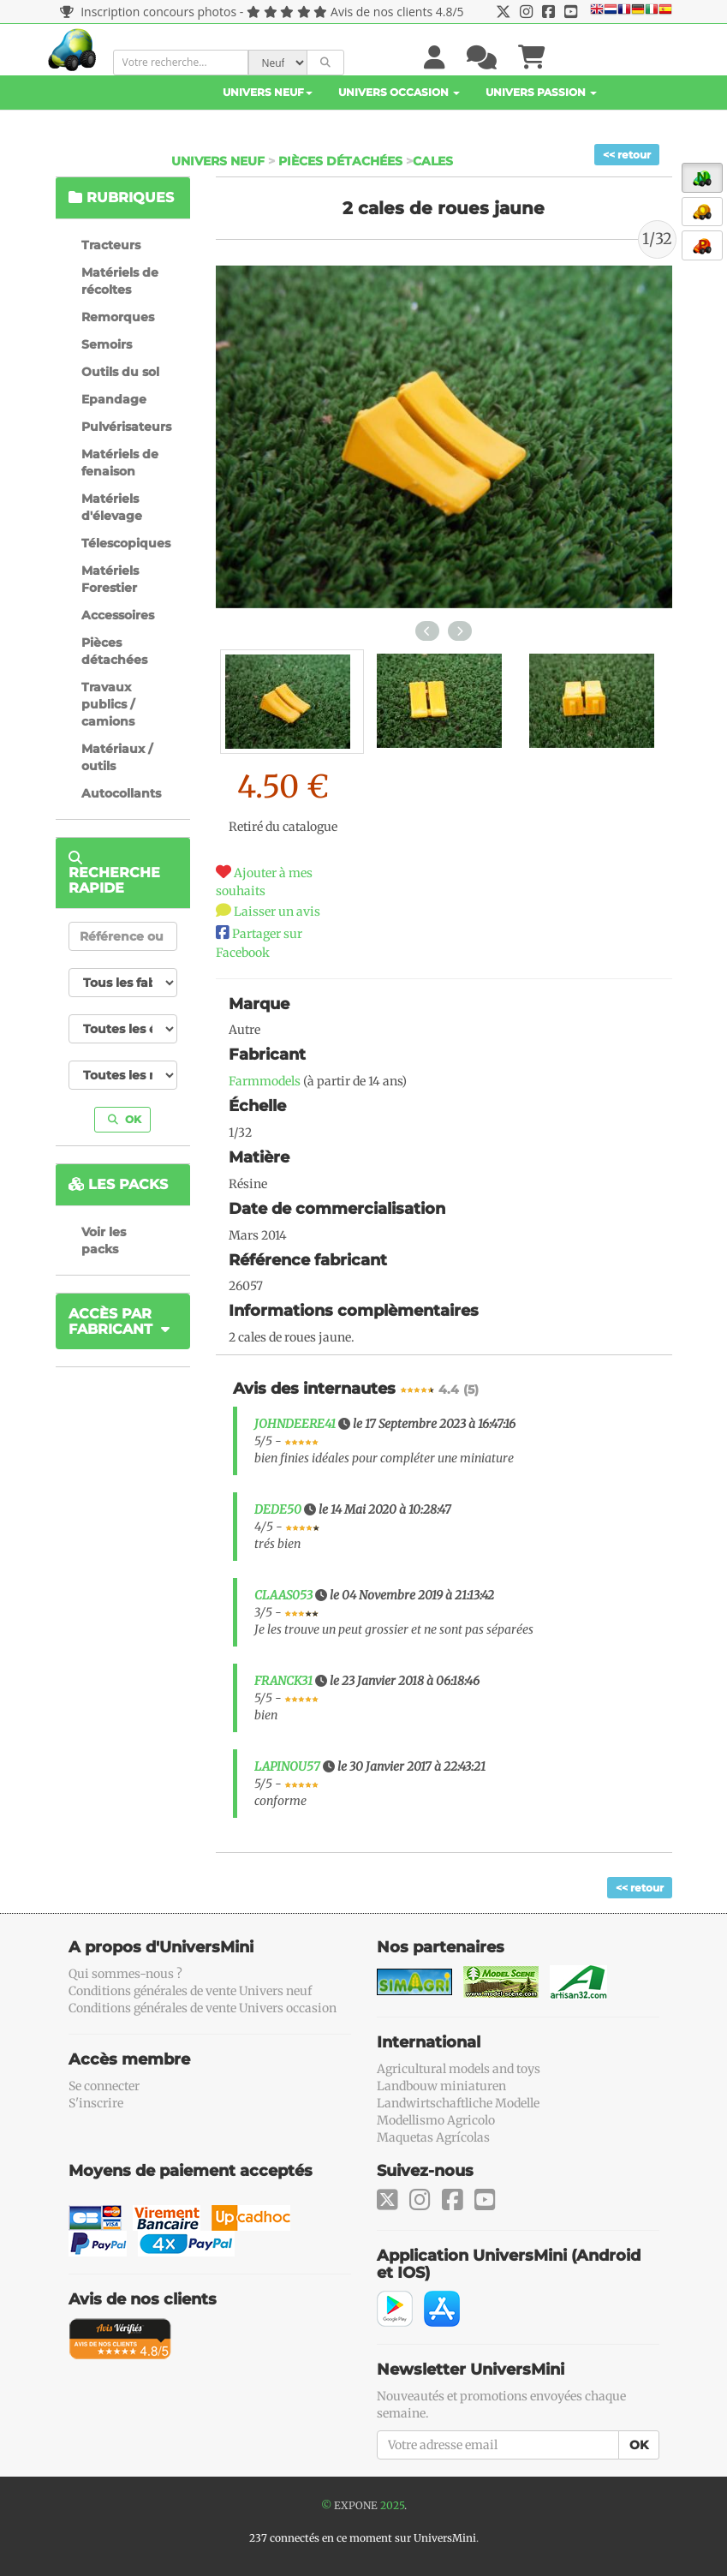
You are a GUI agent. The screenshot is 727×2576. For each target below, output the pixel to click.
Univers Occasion (399, 92)
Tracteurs (110, 245)
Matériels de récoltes (119, 281)
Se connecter (104, 2086)
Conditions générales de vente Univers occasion (203, 2008)
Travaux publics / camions (107, 704)
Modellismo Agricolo (436, 2120)
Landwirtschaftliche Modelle (458, 2103)
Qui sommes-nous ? (125, 1973)
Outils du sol (120, 372)
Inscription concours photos (148, 11)
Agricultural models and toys (458, 2069)
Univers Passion (541, 92)
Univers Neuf (268, 92)
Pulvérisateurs (126, 426)
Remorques (117, 317)
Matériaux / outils (116, 757)
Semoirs (106, 344)
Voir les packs (103, 1240)
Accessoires (117, 615)
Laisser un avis (277, 911)
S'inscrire (96, 2103)
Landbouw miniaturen (441, 2086)
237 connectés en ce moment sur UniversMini (362, 2537)
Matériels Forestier (110, 579)
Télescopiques (125, 543)
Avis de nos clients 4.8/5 (397, 11)
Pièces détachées (340, 161)
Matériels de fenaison (119, 462)
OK (124, 1119)
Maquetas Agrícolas (433, 2137)
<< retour (627, 154)
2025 (392, 2505)
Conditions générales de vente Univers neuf (190, 1991)
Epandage (113, 399)
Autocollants (121, 793)
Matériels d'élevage (111, 507)
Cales (433, 161)
